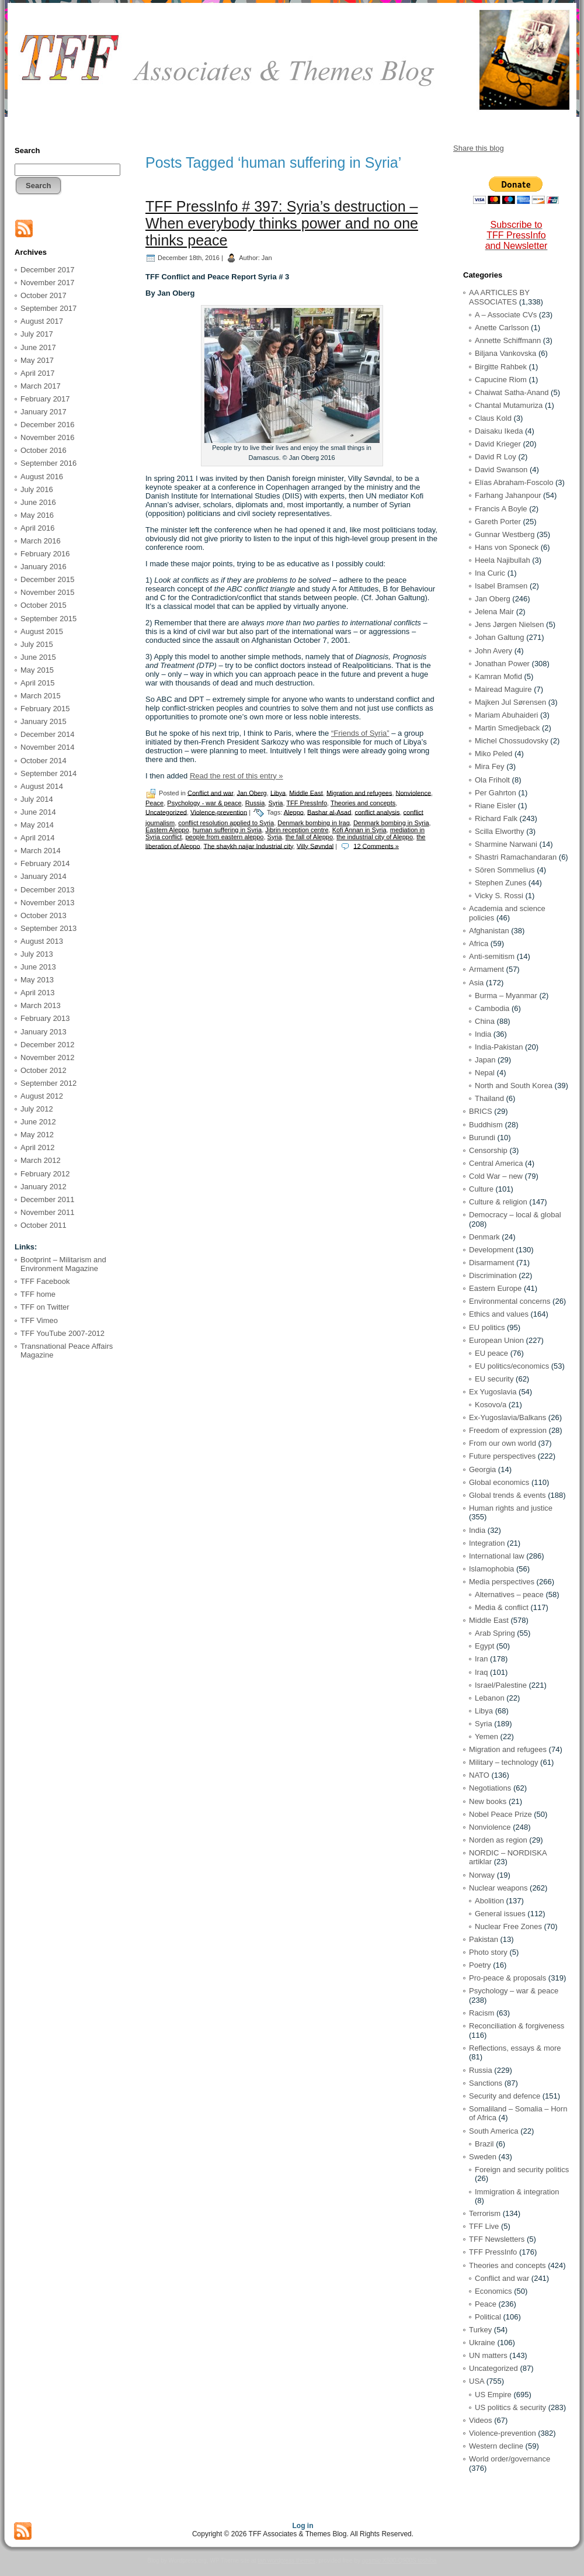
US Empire (493, 2394)
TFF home (37, 1294)
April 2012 (37, 1147)
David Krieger (498, 443)
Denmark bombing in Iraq (313, 822)
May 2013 (37, 979)
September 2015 (48, 618)
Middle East (305, 792)
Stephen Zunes (500, 882)
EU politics (487, 1327)
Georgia (482, 1469)
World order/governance (509, 2458)
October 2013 (43, 915)
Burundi (482, 1137)
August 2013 (41, 941)
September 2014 (48, 773)
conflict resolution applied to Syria (226, 822)
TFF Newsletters (496, 2239)
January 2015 (43, 721)
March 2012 (40, 1160)
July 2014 (36, 799)
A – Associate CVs (506, 314)
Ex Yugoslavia (492, 1391)
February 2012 (45, 1173)
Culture (481, 1189)
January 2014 (43, 876)
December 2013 (47, 889)
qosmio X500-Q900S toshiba (399, 2560)
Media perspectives (501, 1581)
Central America (496, 1163)
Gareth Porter (498, 521)
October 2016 (43, 450)
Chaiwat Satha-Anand (511, 392)
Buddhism (486, 1124)
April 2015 (37, 682)
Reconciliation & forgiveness (516, 2025)
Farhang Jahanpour (508, 495)
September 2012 (48, 1083)
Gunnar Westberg (504, 534)
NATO (479, 1775)
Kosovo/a (490, 1404)
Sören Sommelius (505, 869)
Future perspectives (502, 1456)
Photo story (488, 1952)
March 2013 (40, 1005)
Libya (278, 792)
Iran (481, 1658)
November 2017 (47, 282)
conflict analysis (376, 811)
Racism (481, 2013)
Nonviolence (414, 792)
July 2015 (36, 644)
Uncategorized (166, 811)
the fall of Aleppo (309, 836)
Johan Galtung (499, 637)
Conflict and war (210, 792)
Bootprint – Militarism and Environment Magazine (63, 1264)
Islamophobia (491, 1568)
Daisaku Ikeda (499, 431)
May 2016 (37, 515)
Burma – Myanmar (506, 995)
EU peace (491, 1353)
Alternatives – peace (509, 1594)
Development (491, 1249)
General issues (500, 1913)
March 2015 (40, 695)
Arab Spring (495, 1633)
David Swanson (501, 469)
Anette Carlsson (502, 327)
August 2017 (41, 321)
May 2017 (37, 360)
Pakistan (483, 1939)
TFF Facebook (45, 1281)
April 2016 (37, 528)
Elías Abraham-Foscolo (514, 482)
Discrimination (493, 1275)
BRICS (480, 1111)
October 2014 (43, 760)
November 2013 (47, 902)
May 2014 (37, 824)
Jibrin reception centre (296, 829)
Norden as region (498, 1840)
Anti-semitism (492, 956)
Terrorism (484, 2213)
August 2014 (41, 786)
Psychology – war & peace (513, 1990)
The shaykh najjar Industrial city (248, 845)
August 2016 (41, 476)
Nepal (485, 1072)
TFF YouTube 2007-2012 (62, 1333)
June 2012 (38, 1121)
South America (494, 2131)
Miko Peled (493, 753)
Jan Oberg (251, 792)
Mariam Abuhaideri (506, 715)
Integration (487, 1543)
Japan (485, 1059)
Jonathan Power (502, 663)
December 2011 (47, 1199)
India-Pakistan (499, 1047)
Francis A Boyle (501, 508)
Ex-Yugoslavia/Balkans (507, 1417)
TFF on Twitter (44, 1307)
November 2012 (47, 1057)
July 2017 (36, 334)
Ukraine (482, 2342)
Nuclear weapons (498, 1887)
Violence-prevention (218, 811)
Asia (476, 982)
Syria (275, 802)
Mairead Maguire (503, 689)
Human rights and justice (510, 1508)
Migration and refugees (359, 792)
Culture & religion (498, 1201)
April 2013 (37, 992)
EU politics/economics (512, 1366)
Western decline (496, 2446)
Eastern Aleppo (167, 829)
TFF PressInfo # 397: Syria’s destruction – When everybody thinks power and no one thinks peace (281, 223)
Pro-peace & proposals (507, 1977)
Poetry (480, 1965)
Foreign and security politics (522, 2169)
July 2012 (36, 1109)
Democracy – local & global (515, 1214)
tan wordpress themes (286, 2560)
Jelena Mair (494, 611)
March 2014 (40, 850)
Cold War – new (496, 1176)
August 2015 (41, 631)
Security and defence (504, 2096)
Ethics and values (499, 1314)
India (483, 1034)
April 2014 (37, 837)
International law (496, 1556)
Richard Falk (496, 818)
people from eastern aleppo (224, 836)
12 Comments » (376, 845)
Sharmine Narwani (506, 844)
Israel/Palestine (501, 1685)
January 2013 (43, 1031)
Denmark (484, 1236)
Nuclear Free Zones (508, 1926)
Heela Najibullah (502, 560)
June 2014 (38, 812)
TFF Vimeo (39, 1320)
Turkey (480, 2329)
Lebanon (490, 1698)
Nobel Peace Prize (500, 1814)
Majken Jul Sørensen (510, 702)
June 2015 (38, 657)
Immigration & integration (517, 2191)
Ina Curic (490, 573)
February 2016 (45, 553)
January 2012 (43, 1186)
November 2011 (47, 1212)
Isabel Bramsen (501, 585)
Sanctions (485, 2083)
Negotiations (490, 1788)
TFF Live (484, 2226)
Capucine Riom (501, 379)
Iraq (481, 1672)
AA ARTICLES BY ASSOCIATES (499, 297)
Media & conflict (502, 1607)
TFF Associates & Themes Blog (292, 104)
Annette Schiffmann (508, 340)
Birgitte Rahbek (501, 366)
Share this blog (478, 148)
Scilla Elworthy (499, 831)
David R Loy (495, 456)
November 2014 (47, 747)
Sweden (482, 2156)
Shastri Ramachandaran (516, 857)
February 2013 (45, 1018)
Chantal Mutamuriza (509, 405)
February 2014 (45, 863)
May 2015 (37, 670)
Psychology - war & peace (204, 802)
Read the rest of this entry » (236, 775)
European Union (496, 1340)
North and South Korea (513, 1085)
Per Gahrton (495, 792)
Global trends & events (507, 1495)
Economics (493, 2291)
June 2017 (38, 347)
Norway (482, 1875)
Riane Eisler (495, 805)
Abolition (489, 1900)
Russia (255, 802)
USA (476, 2381)
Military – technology (503, 1762)
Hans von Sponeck (506, 547)
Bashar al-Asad (329, 811)
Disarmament (491, 1262)
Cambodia (492, 1008)
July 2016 (36, 489)
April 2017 (37, 373)
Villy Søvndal (315, 845)
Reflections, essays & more (515, 2048)
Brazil (484, 2143)
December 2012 (47, 1044)
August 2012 (41, 1096)
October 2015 (43, 605)
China (485, 1021)
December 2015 (47, 579)
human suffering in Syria (227, 829)
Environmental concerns (509, 1301)
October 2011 (43, 1225)
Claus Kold (493, 418)
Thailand (489, 1098)
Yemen (486, 1736)
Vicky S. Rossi (499, 895)
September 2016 (48, 463)
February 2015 (45, 708)
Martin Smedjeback (507, 727)
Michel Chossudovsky (511, 740)
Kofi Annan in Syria (359, 829)
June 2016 (38, 502)
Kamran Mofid (498, 676)
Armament (486, 969)
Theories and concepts (363, 802)
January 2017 (43, 411)
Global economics (499, 1482)
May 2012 (37, 1134)
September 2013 (48, 928)
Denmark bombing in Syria (391, 822)
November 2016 (47, 437)
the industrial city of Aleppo (374, 836)
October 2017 (43, 295)
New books (487, 1801)
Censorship (488, 1150)
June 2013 (38, 966)
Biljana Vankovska (505, 353)
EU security (494, 1378)
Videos (480, 2420)
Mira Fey (490, 766)
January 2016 (43, 566)
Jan (267, 257)
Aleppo (294, 811)
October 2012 (43, 1070)
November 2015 (47, 592)
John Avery (493, 650)
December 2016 (47, 424)
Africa (478, 943)
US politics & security (510, 2407)
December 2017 (47, 269)
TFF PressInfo (306, 802)
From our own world (502, 1443)
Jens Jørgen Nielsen (509, 624)
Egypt (484, 1646)
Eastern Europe (495, 1288)
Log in (303, 2526)
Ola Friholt (492, 779)
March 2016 (40, 540)
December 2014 (47, 734)
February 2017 (45, 398)
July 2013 (36, 954)
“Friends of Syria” (360, 733)
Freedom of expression (508, 1430)
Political (488, 2316)
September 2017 (48, 308)
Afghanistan (489, 930)
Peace (154, 802)
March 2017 (40, 386)
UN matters (488, 2355)
